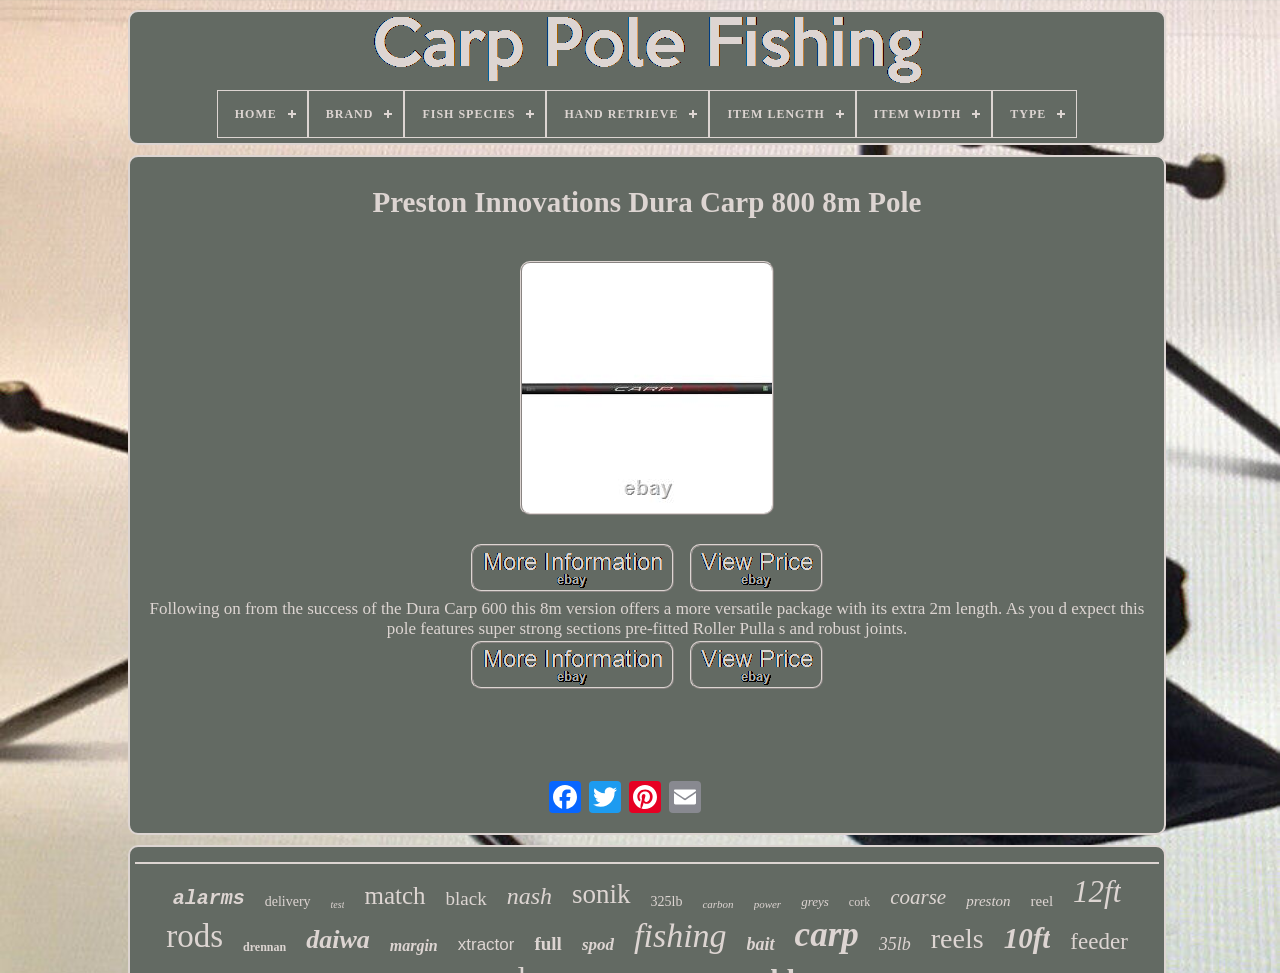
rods (194, 936)
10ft (1027, 938)
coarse (918, 897)
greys (815, 901)
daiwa (338, 939)
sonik (601, 894)
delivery (288, 901)
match (394, 895)
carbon (717, 904)
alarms (209, 898)
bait (761, 944)
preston (988, 901)
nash (529, 896)
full (547, 943)
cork (859, 902)
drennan (264, 947)
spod (598, 944)
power (768, 904)
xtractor (486, 944)
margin (414, 945)
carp (827, 934)
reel (1042, 901)
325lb (667, 901)
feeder (1098, 941)
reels (957, 938)
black (466, 898)
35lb (895, 944)
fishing (680, 935)
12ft (1097, 891)
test (338, 904)
